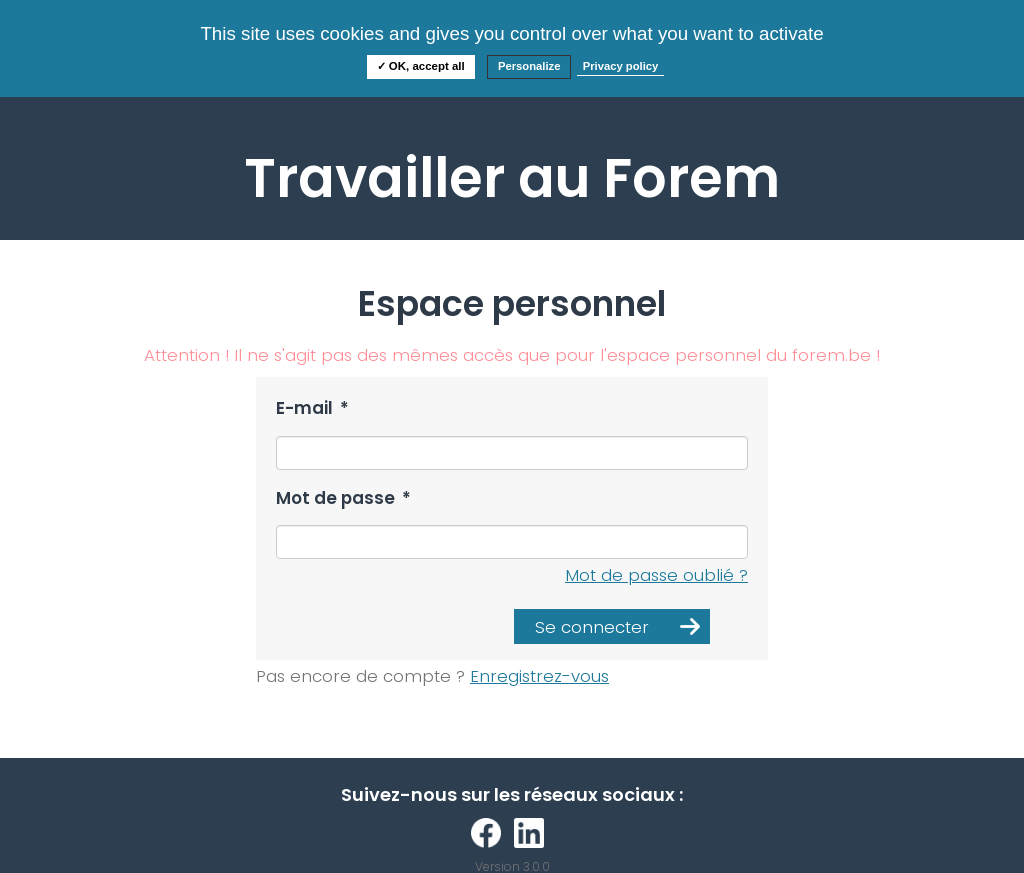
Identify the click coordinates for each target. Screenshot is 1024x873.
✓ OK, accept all (421, 66)
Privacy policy (621, 66)
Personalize (529, 66)
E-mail (312, 408)
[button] (612, 626)
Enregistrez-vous (539, 676)
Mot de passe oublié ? (656, 575)
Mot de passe (343, 498)
